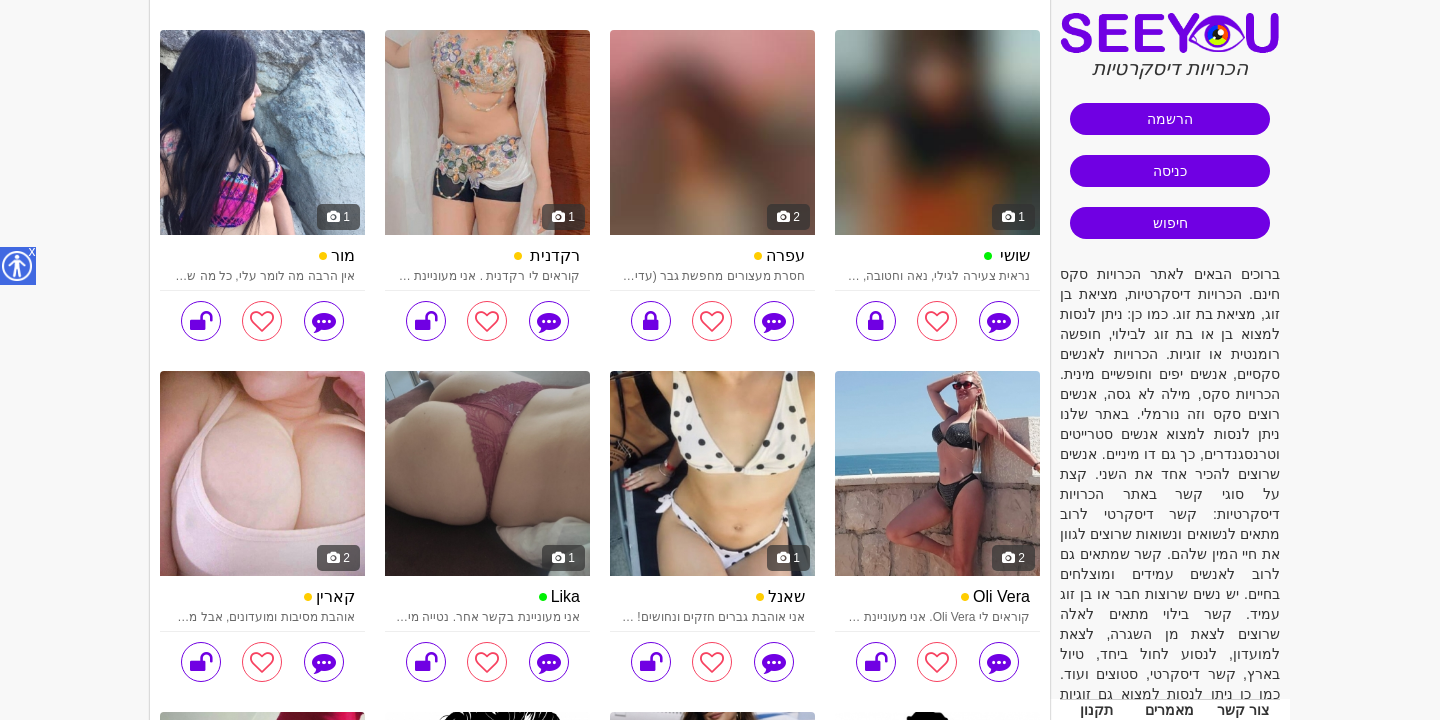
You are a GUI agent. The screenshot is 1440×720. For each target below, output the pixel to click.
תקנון (1096, 710)
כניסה (1170, 171)
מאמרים (1169, 710)
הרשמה (1170, 119)
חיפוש (1170, 223)
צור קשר (1243, 710)
